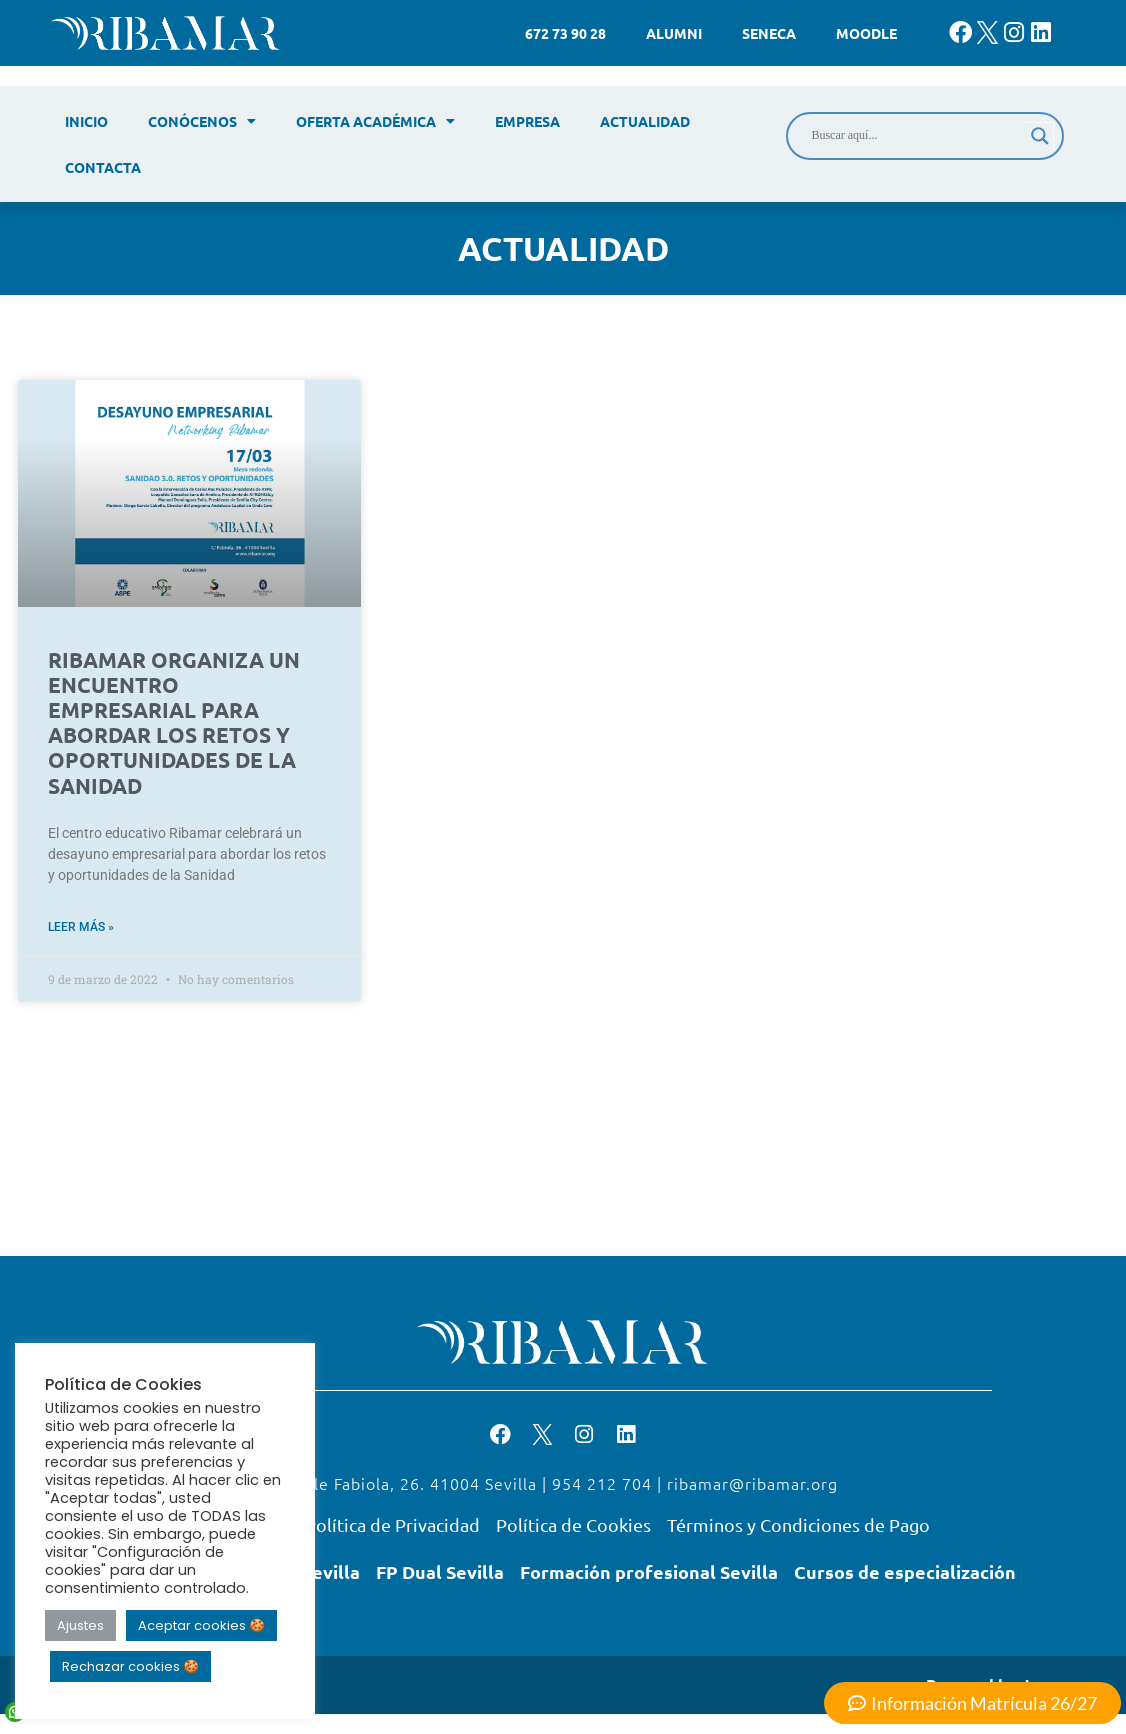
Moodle (866, 33)
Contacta (103, 167)
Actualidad (645, 121)
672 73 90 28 (565, 33)
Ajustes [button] (80, 1625)
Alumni (674, 33)
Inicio (86, 121)
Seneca (769, 33)
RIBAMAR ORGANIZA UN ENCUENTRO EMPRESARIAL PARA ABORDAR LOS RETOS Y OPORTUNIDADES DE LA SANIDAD (174, 722)
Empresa (527, 121)
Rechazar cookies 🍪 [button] (130, 1666)
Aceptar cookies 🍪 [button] (201, 1625)
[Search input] (916, 136)
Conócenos (202, 121)
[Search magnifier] (1040, 136)
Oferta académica (375, 121)
